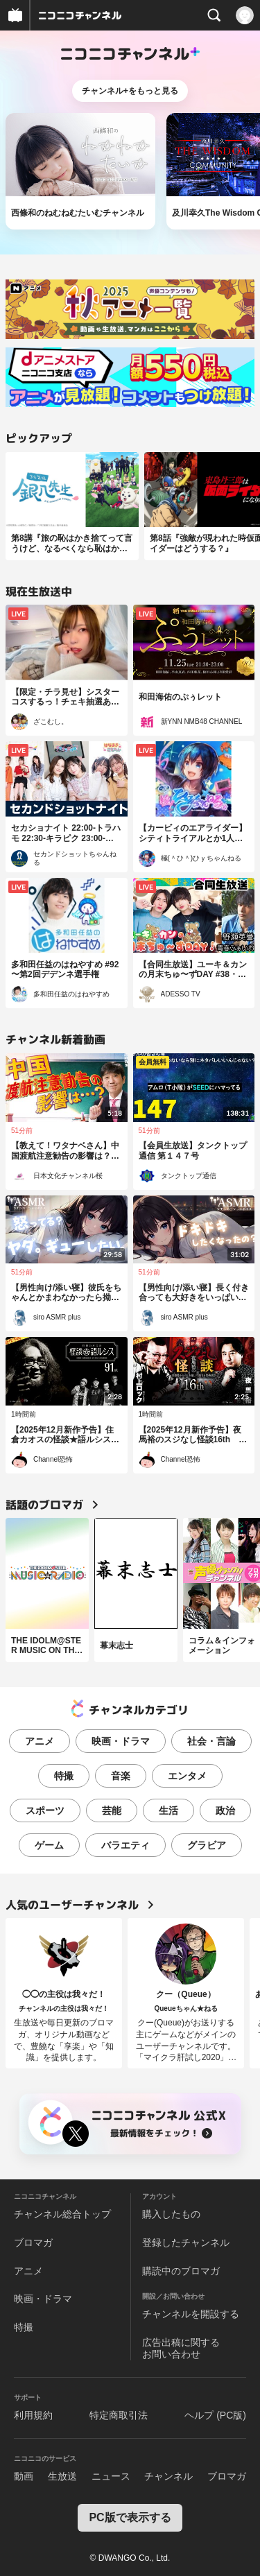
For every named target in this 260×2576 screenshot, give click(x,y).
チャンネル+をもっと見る (130, 91)
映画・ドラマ (121, 1741)
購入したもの (171, 2214)
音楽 (120, 1775)
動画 (23, 2476)
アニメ (39, 1741)
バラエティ (125, 1845)
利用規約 (33, 2415)
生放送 (62, 2476)
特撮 (63, 1775)
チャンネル (168, 2476)
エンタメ (187, 1775)
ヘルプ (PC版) (215, 2415)
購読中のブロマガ (181, 2270)
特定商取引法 (118, 2415)
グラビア (206, 1845)
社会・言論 (211, 1741)
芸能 (111, 1810)
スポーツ (45, 1810)
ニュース (111, 2476)
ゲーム (49, 1845)
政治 (225, 1810)
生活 (168, 1810)
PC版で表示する (130, 2517)
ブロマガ (33, 2242)
